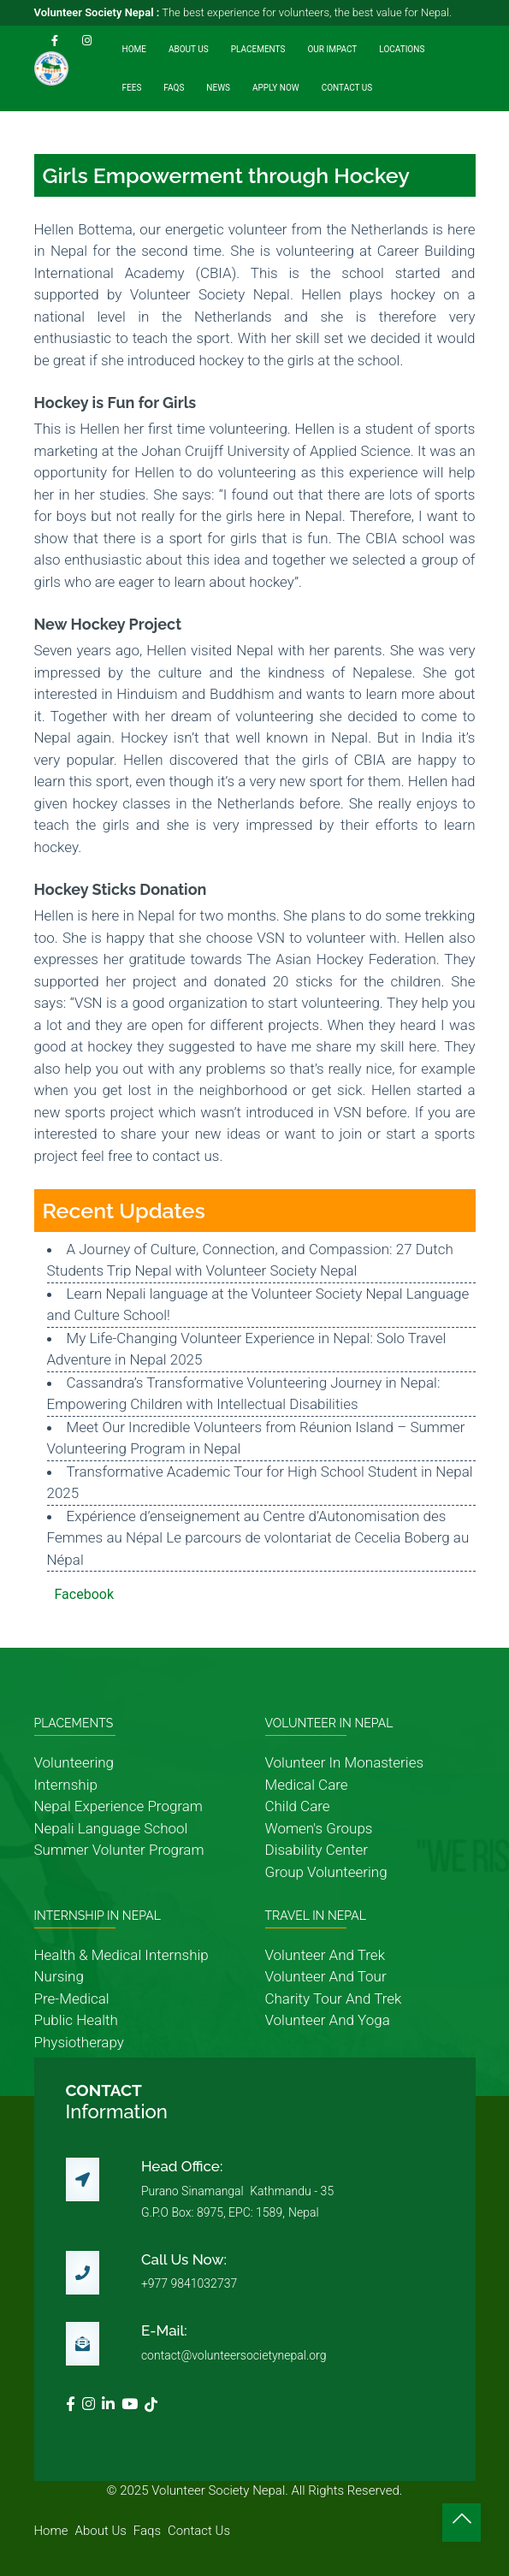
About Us (189, 49)
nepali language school (111, 1828)
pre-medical (71, 1998)
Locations (401, 49)
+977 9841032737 (189, 2283)
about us (101, 2530)
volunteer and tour (326, 1976)
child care (297, 1806)
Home (134, 49)
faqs (147, 2530)
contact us (199, 2530)
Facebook (84, 1594)
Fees (132, 87)
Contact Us (347, 87)
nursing (59, 1976)
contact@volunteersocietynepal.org (234, 2355)
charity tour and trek (333, 1998)
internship (66, 1784)
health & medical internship (121, 1954)
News (218, 87)
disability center (316, 1849)
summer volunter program (119, 1849)
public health (76, 2019)
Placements (258, 49)
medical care (306, 1784)
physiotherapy (79, 2042)
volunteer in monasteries (344, 1762)
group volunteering (326, 1871)
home (51, 2530)
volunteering (74, 1762)
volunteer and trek (325, 1954)
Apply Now (275, 87)
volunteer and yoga (327, 2019)
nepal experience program (118, 1806)
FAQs (173, 87)
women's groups (319, 1828)
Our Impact (332, 49)
